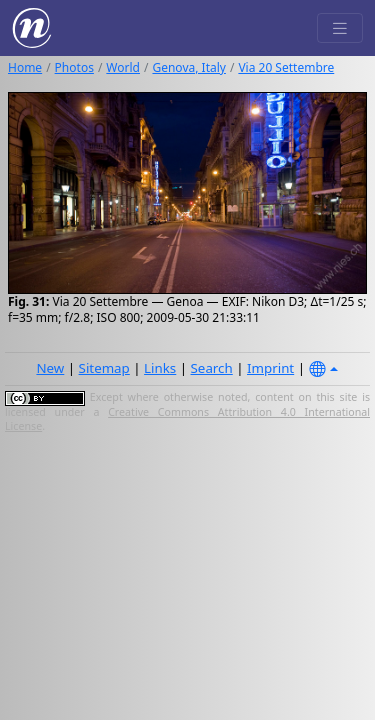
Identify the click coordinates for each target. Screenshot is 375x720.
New (50, 368)
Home (25, 67)
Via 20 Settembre (286, 67)
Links (160, 368)
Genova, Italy (188, 67)
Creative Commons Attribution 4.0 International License (187, 419)
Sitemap (104, 368)
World (123, 67)
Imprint (270, 368)
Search (212, 368)
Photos (74, 67)
